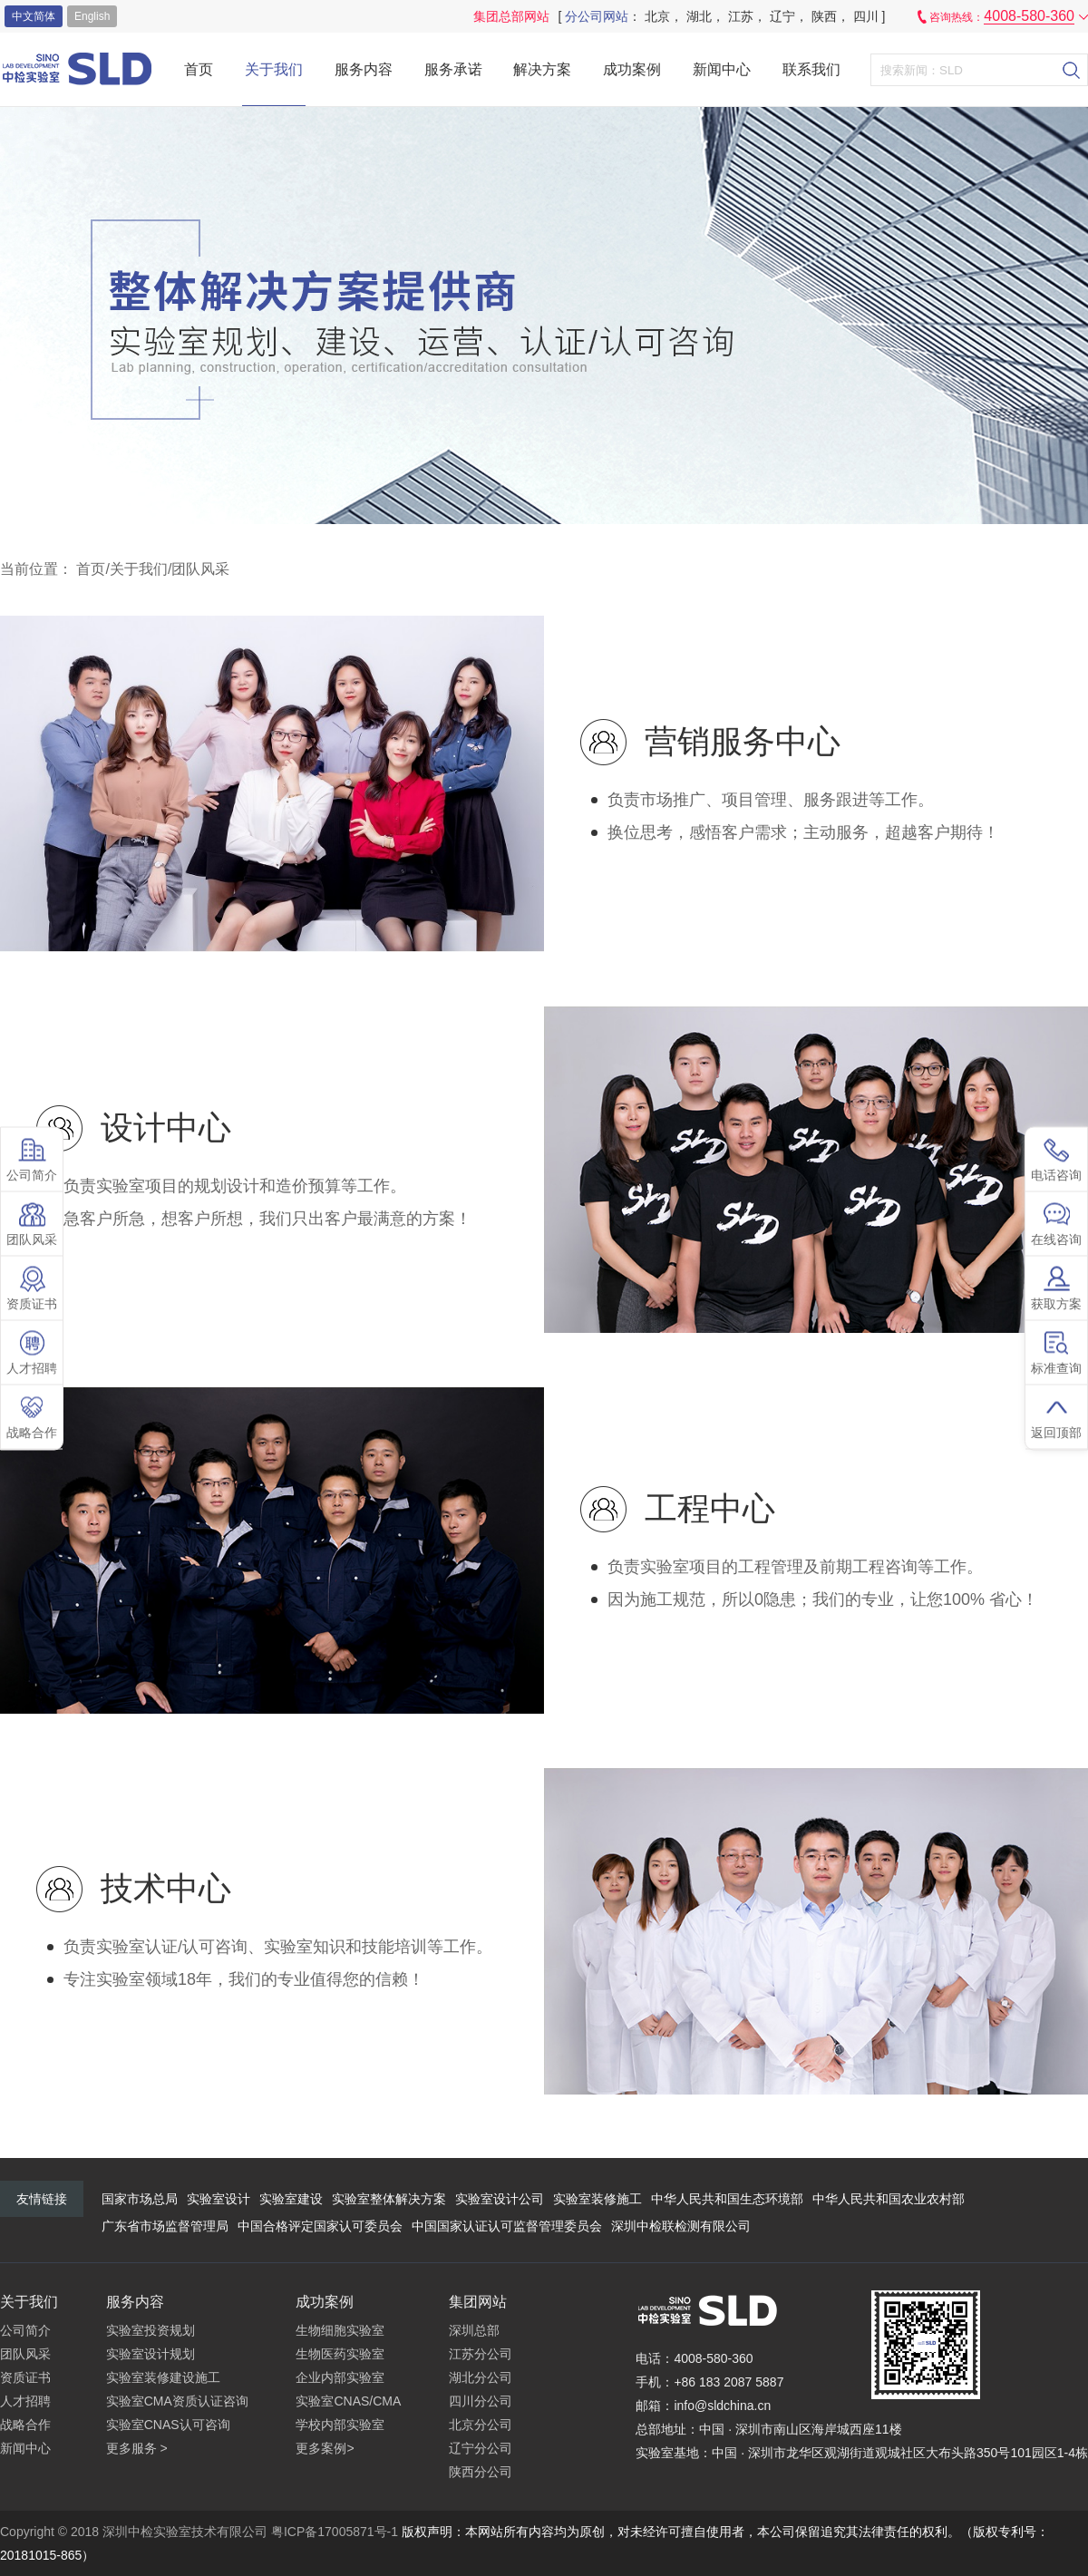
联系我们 (811, 69)
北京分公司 (480, 2424)
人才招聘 (25, 2401)
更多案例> (325, 2448)
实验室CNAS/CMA (348, 2401)
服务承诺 (453, 69)
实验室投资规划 (150, 2330)
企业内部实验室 (340, 2377)
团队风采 (200, 569)
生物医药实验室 (340, 2354)
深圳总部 (474, 2330)
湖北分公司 (480, 2377)
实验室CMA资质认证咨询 (177, 2401)
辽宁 (782, 16)
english (92, 16)
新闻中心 (722, 69)
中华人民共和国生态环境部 (727, 2199)
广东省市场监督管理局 (165, 2226)
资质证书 (25, 2377)
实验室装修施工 (597, 2199)
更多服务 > (137, 2448)
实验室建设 (291, 2199)
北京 (657, 16)
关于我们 (274, 69)
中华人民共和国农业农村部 (888, 2199)
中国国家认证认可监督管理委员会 (507, 2226)
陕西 (824, 16)
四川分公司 (480, 2401)
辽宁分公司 (480, 2448)
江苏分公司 (480, 2354)
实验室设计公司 (499, 2199)
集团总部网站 (511, 16)
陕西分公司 (480, 2471)
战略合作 (25, 2424)
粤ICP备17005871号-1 (334, 2531)
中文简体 (33, 16)
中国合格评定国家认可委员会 (320, 2226)
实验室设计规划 (150, 2354)
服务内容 (364, 69)
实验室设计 (218, 2199)
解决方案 (542, 69)
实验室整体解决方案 (389, 2199)
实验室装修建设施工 (163, 2377)
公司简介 (25, 2330)
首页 (198, 69)
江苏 (740, 16)
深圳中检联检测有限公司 (681, 2226)
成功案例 (632, 69)
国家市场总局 (140, 2199)
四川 (866, 16)
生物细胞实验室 (340, 2330)
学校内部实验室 (340, 2424)
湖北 (699, 16)
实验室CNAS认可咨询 (168, 2424)
